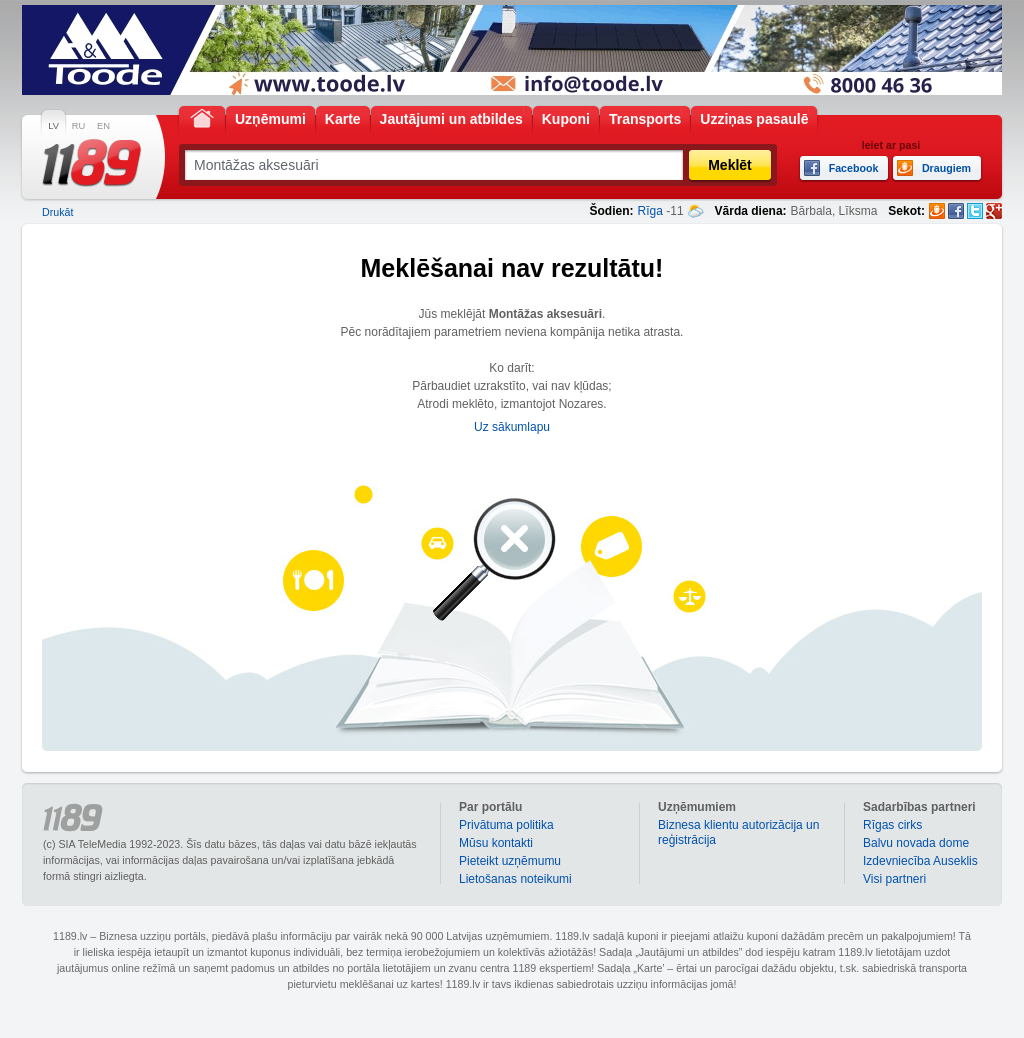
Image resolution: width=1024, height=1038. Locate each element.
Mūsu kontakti (496, 843)
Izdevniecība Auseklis (920, 861)
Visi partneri (894, 879)
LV (53, 126)
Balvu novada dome (916, 843)
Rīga (650, 211)
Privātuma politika (506, 825)
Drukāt (57, 212)
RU (78, 126)
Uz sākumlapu (512, 427)
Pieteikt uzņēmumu (510, 861)
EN (103, 126)
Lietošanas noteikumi (515, 879)
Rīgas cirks (892, 825)
